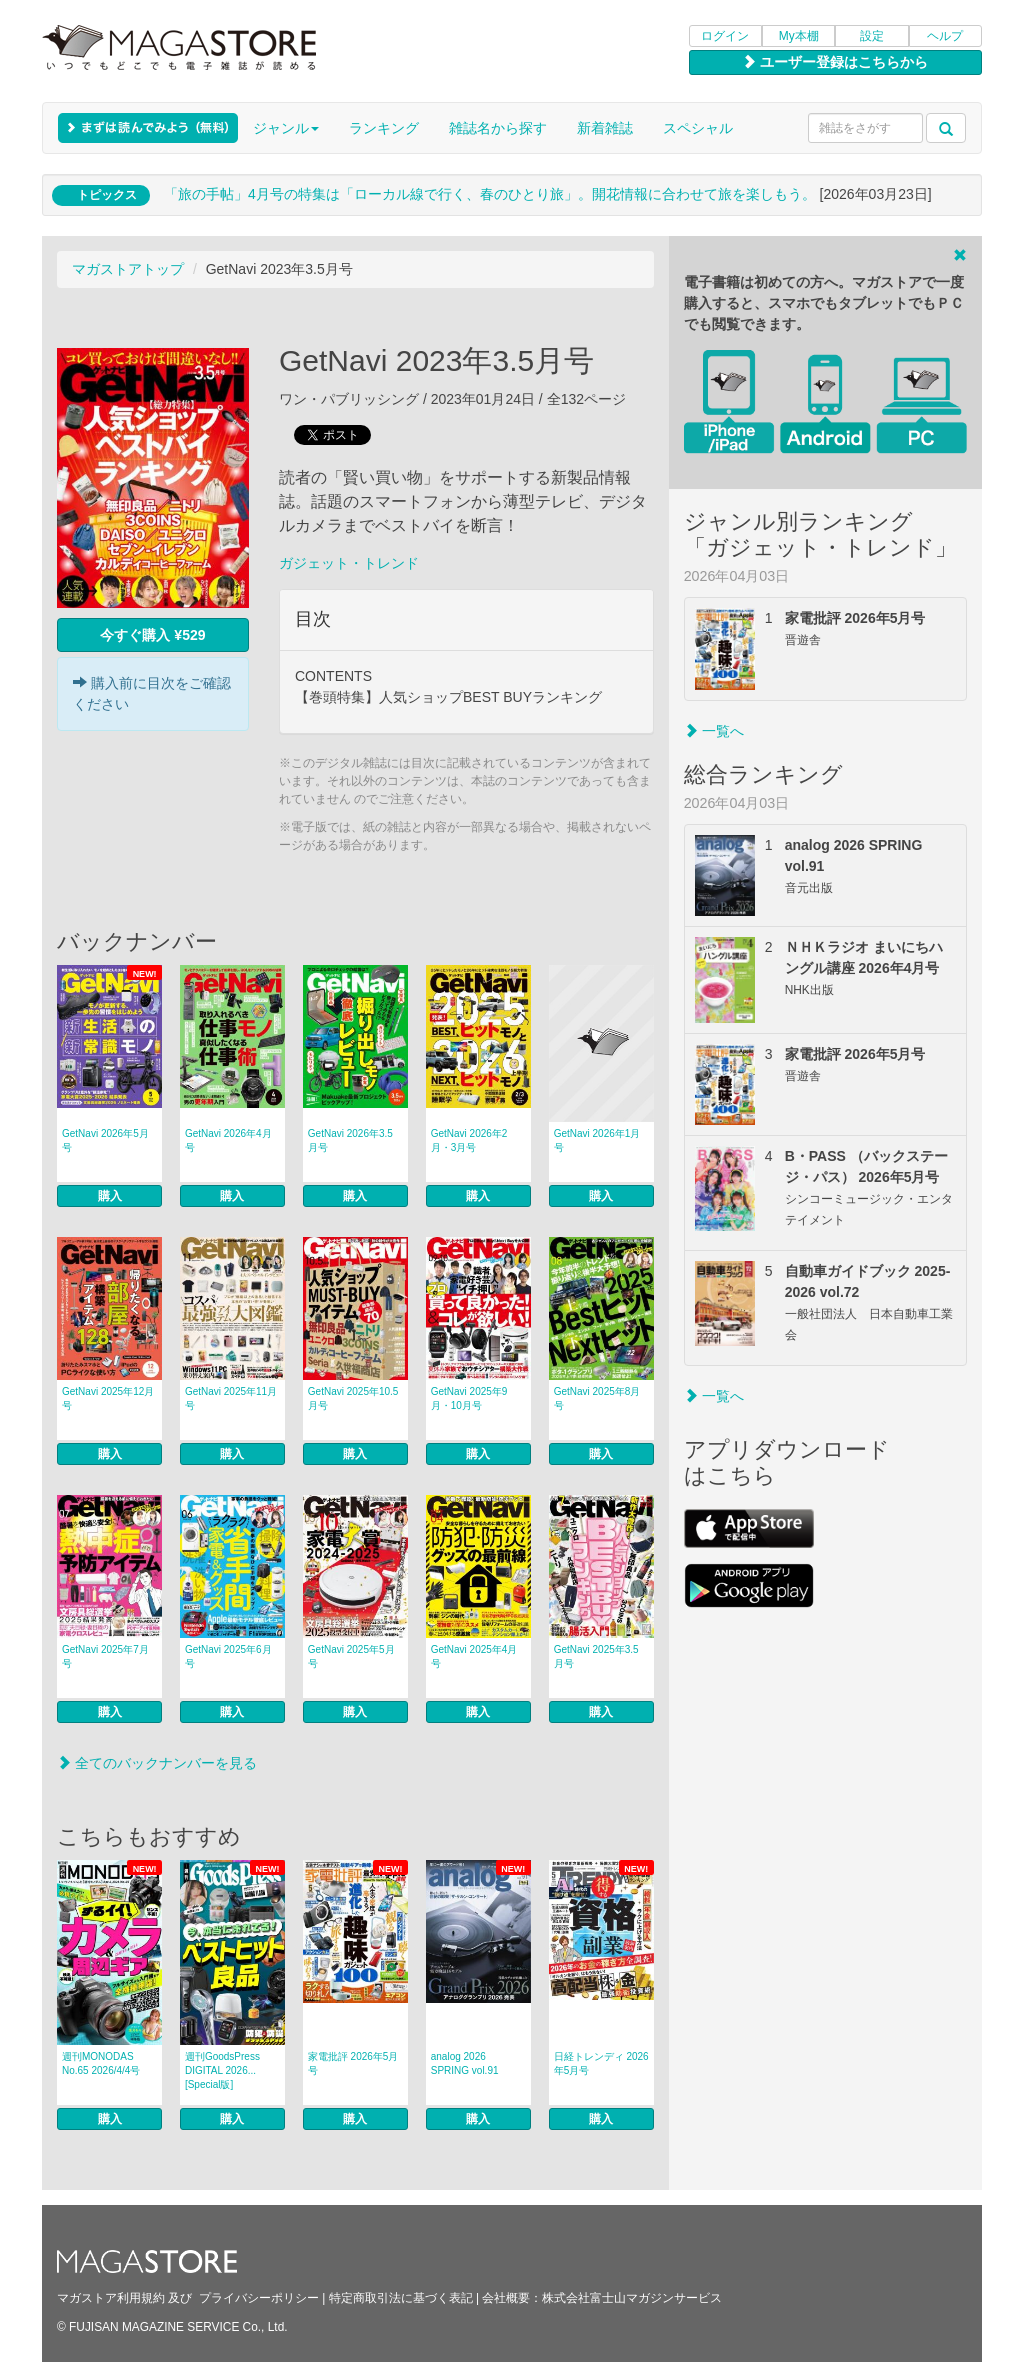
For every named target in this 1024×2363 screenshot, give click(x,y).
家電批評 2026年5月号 (353, 2063)
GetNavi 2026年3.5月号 (350, 1140)
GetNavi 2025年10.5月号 (353, 1398)
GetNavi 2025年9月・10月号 (469, 1398)
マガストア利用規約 (111, 2298)
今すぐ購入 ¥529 (152, 635)
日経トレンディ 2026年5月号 (601, 2063)
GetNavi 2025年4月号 (474, 1656)
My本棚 (799, 36)
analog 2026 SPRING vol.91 (465, 2063)
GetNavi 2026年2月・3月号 (469, 1140)
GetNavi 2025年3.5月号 (596, 1656)
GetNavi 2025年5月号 (351, 1656)
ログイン (725, 36)
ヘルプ (945, 36)
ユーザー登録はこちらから (835, 62)
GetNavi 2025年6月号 (228, 1656)
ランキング (384, 128)
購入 (110, 1196)
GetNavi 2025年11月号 (231, 1398)
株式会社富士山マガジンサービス (632, 2298)
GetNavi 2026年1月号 (597, 1140)
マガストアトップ (128, 269)
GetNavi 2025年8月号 (597, 1398)
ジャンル (286, 128)
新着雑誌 (605, 128)
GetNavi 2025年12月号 (108, 1398)
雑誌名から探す (498, 128)
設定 (872, 36)
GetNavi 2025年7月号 (105, 1656)
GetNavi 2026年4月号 (228, 1140)
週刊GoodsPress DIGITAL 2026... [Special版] (222, 2070)
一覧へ (714, 731)
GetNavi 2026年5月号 (105, 1140)
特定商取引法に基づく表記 (401, 2298)
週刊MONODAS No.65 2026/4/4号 (101, 2063)
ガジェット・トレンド (349, 563)
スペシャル (698, 128)
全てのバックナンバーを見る (157, 1763)
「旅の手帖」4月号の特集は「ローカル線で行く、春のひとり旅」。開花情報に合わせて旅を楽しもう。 (490, 194)
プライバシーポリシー (259, 2298)
